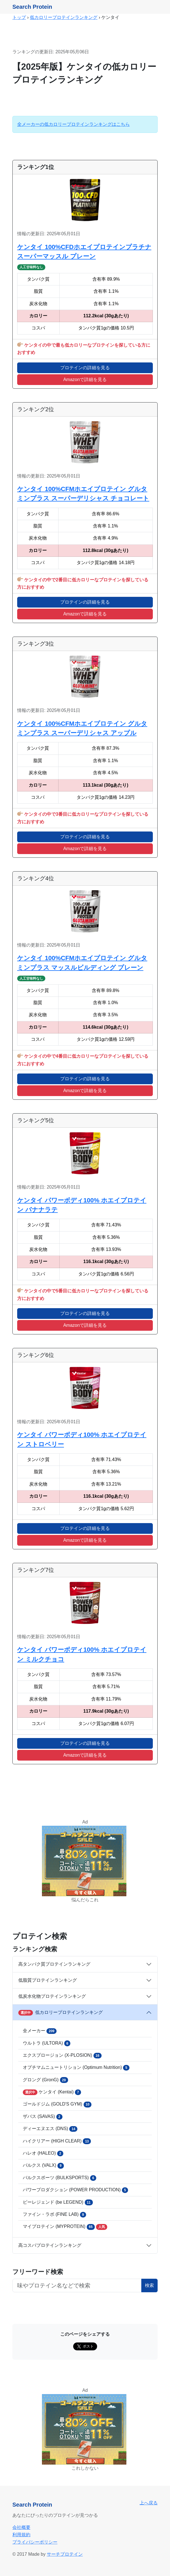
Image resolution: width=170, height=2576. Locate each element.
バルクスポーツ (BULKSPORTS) (59, 2178)
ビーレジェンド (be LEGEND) (58, 2202)
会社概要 (21, 2527)
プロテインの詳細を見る (85, 367)
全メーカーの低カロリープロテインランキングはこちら (73, 124)
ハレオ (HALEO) (43, 2153)
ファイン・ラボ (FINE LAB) (54, 2215)
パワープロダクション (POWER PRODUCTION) (75, 2190)
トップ (19, 17)
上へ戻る (149, 2502)
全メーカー (40, 2031)
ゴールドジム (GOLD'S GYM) (57, 2104)
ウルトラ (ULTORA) (46, 2043)
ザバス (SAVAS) (42, 2117)
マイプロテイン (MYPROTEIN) (65, 2227)
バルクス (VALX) (43, 2165)
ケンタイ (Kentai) (52, 2092)
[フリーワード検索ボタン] (77, 2285)
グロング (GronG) (45, 2080)
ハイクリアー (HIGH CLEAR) (57, 2141)
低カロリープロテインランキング (63, 17)
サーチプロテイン (65, 2554)
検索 (149, 2285)
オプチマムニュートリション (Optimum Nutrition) (76, 2068)
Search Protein (32, 7)
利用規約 (21, 2534)
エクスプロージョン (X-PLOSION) (62, 2055)
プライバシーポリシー (34, 2542)
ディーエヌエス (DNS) (50, 2129)
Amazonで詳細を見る (85, 379)
